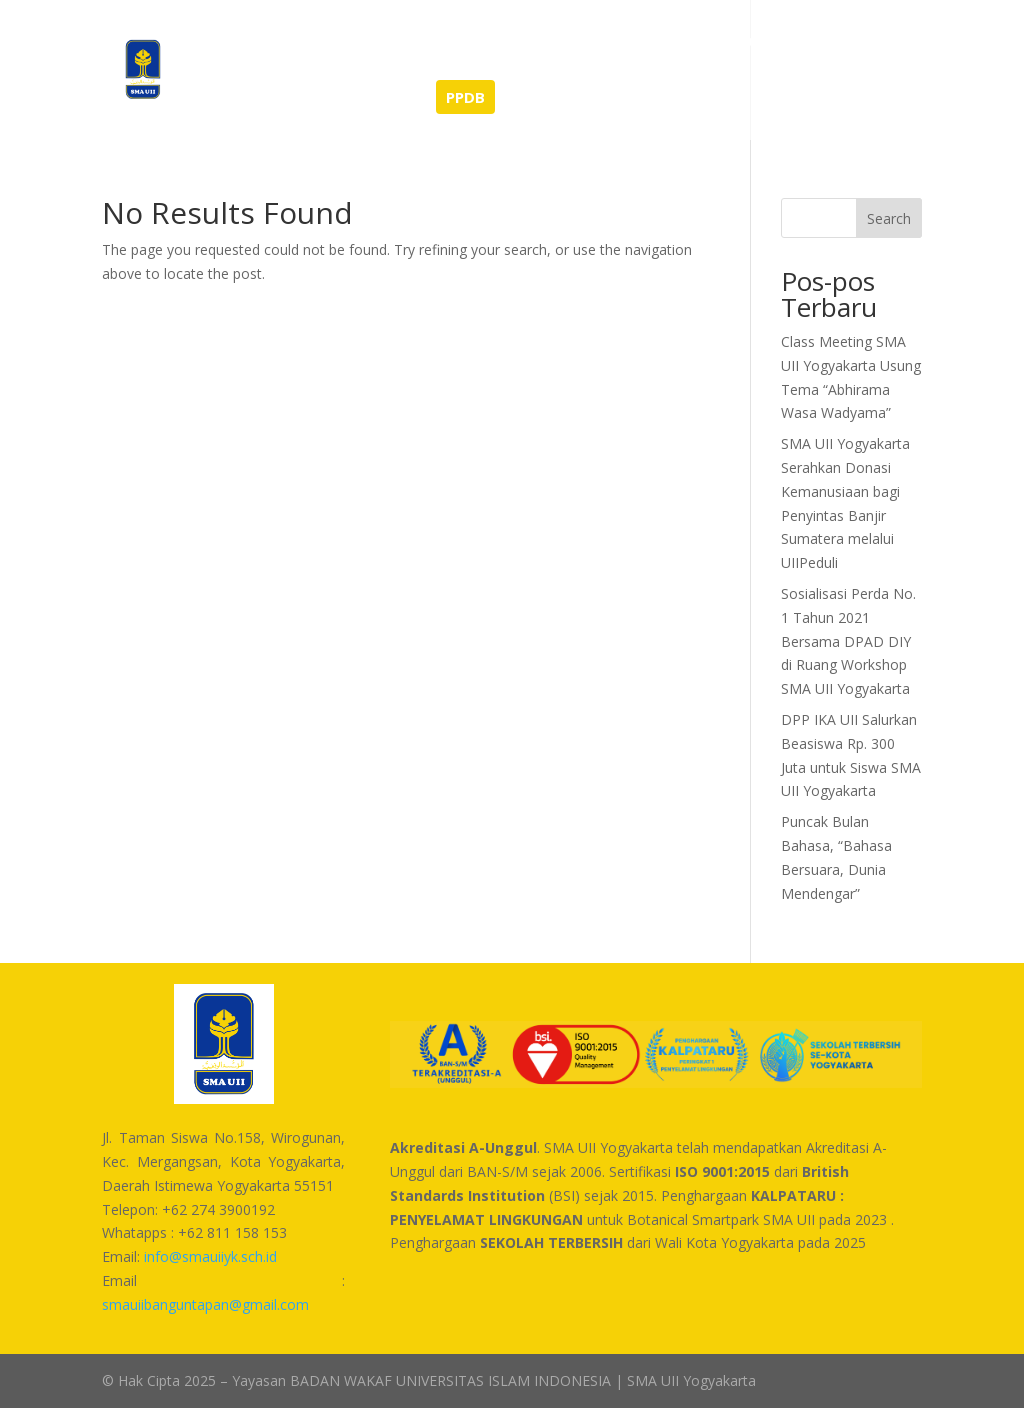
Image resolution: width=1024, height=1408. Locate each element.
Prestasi (381, 41)
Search (889, 218)
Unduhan (812, 41)
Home (229, 41)
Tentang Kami (490, 41)
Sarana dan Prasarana (671, 41)
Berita (300, 41)
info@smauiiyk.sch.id (210, 1256)
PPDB (465, 97)
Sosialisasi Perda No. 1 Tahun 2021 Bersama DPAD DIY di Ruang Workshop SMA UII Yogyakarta (848, 641)
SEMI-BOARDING (349, 98)
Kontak (234, 98)
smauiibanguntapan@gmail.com (205, 1304)
